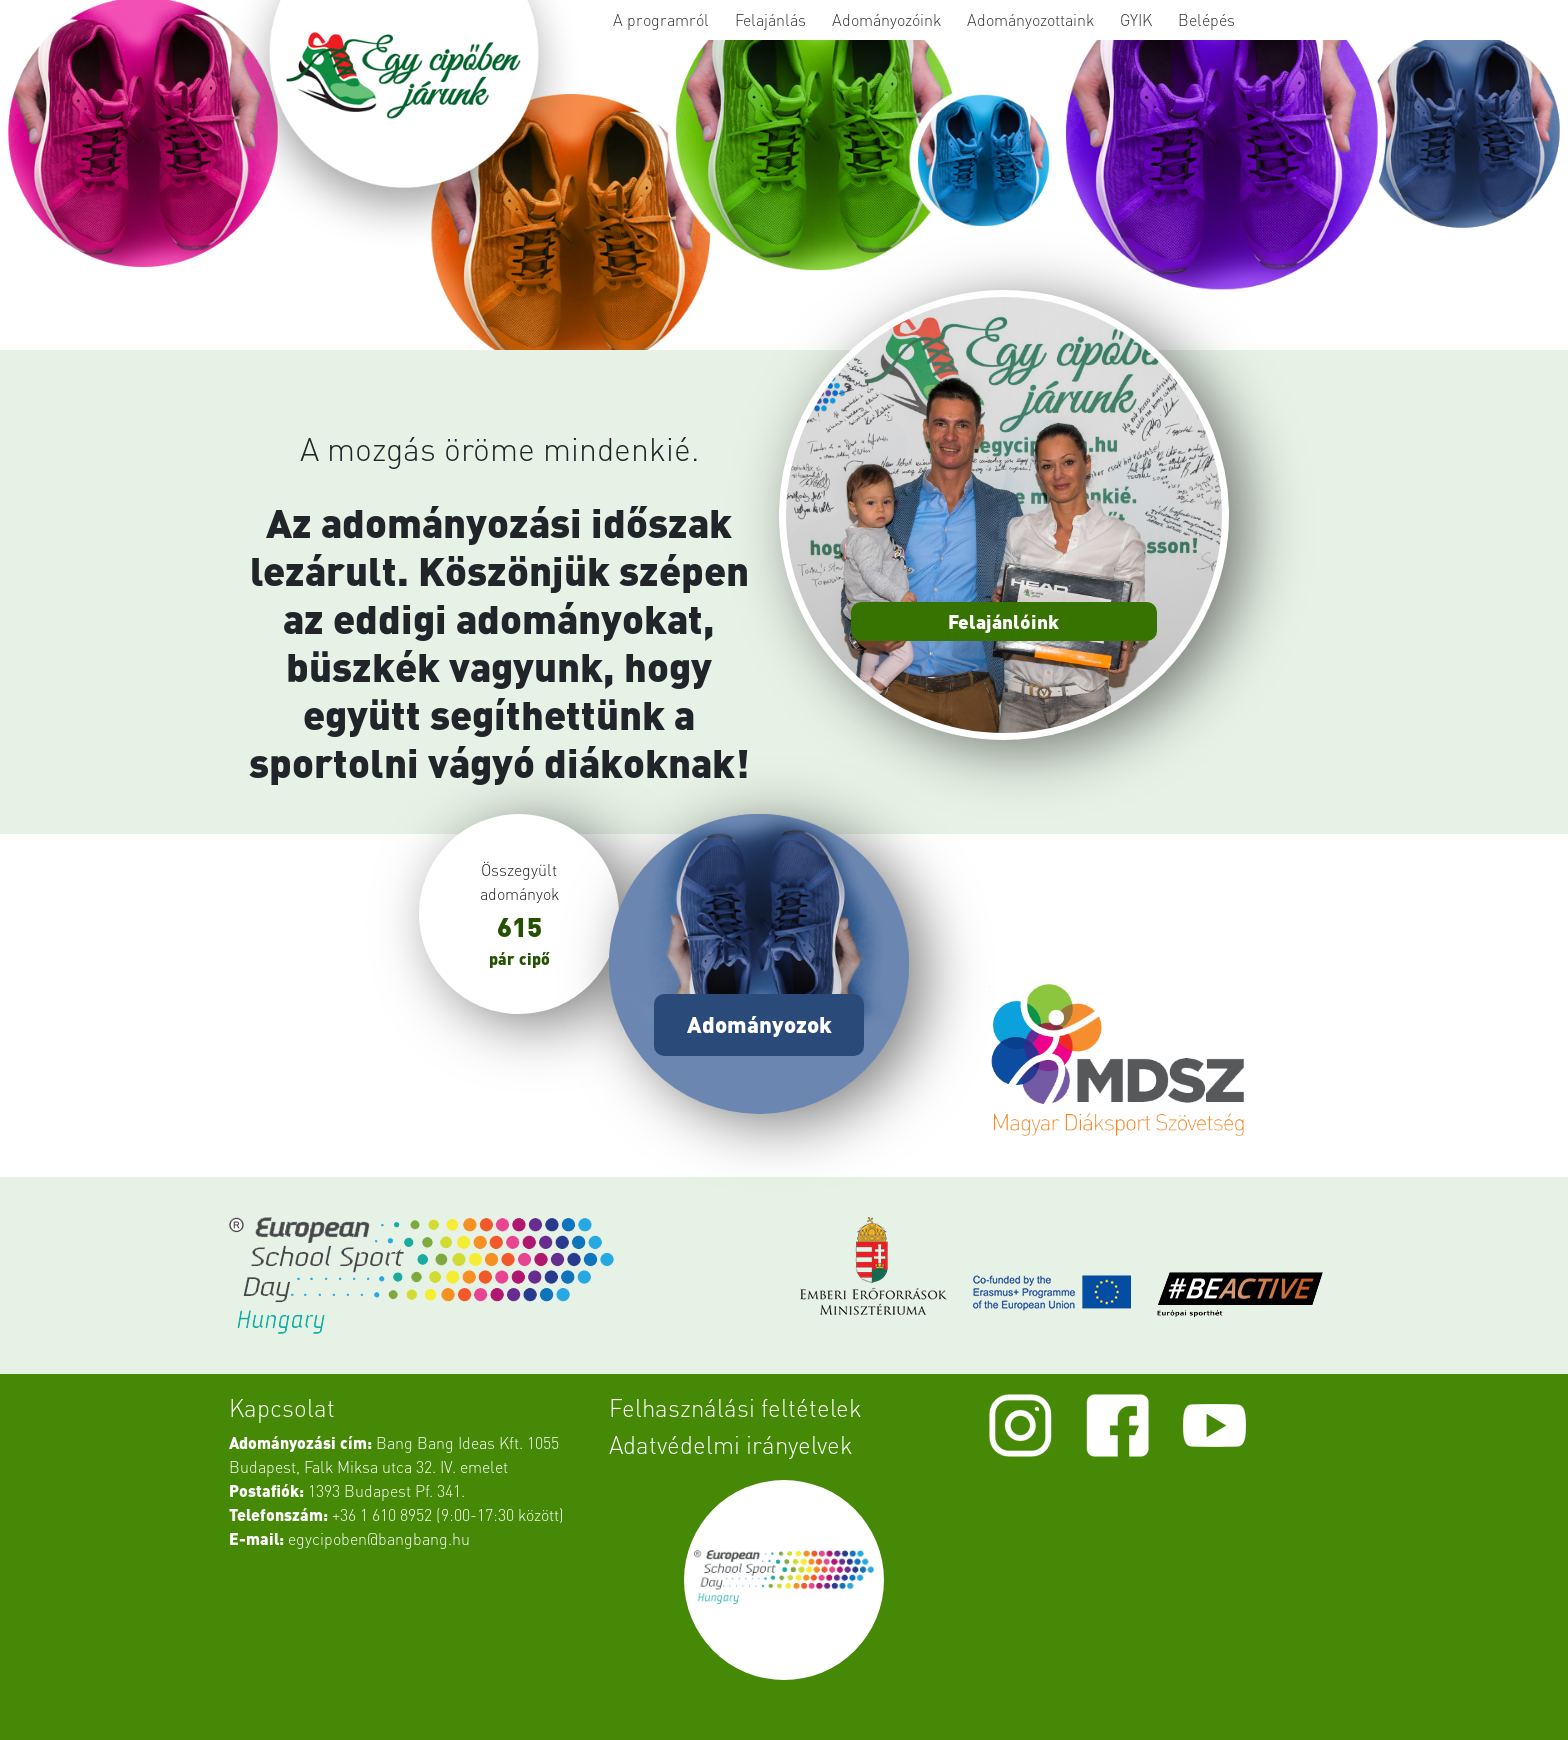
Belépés (1206, 19)
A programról (661, 19)
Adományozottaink (1030, 19)
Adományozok (759, 1024)
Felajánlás (770, 19)
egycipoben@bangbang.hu (379, 1538)
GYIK (1136, 19)
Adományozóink (886, 19)
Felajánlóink (1003, 621)
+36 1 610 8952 (382, 1514)
